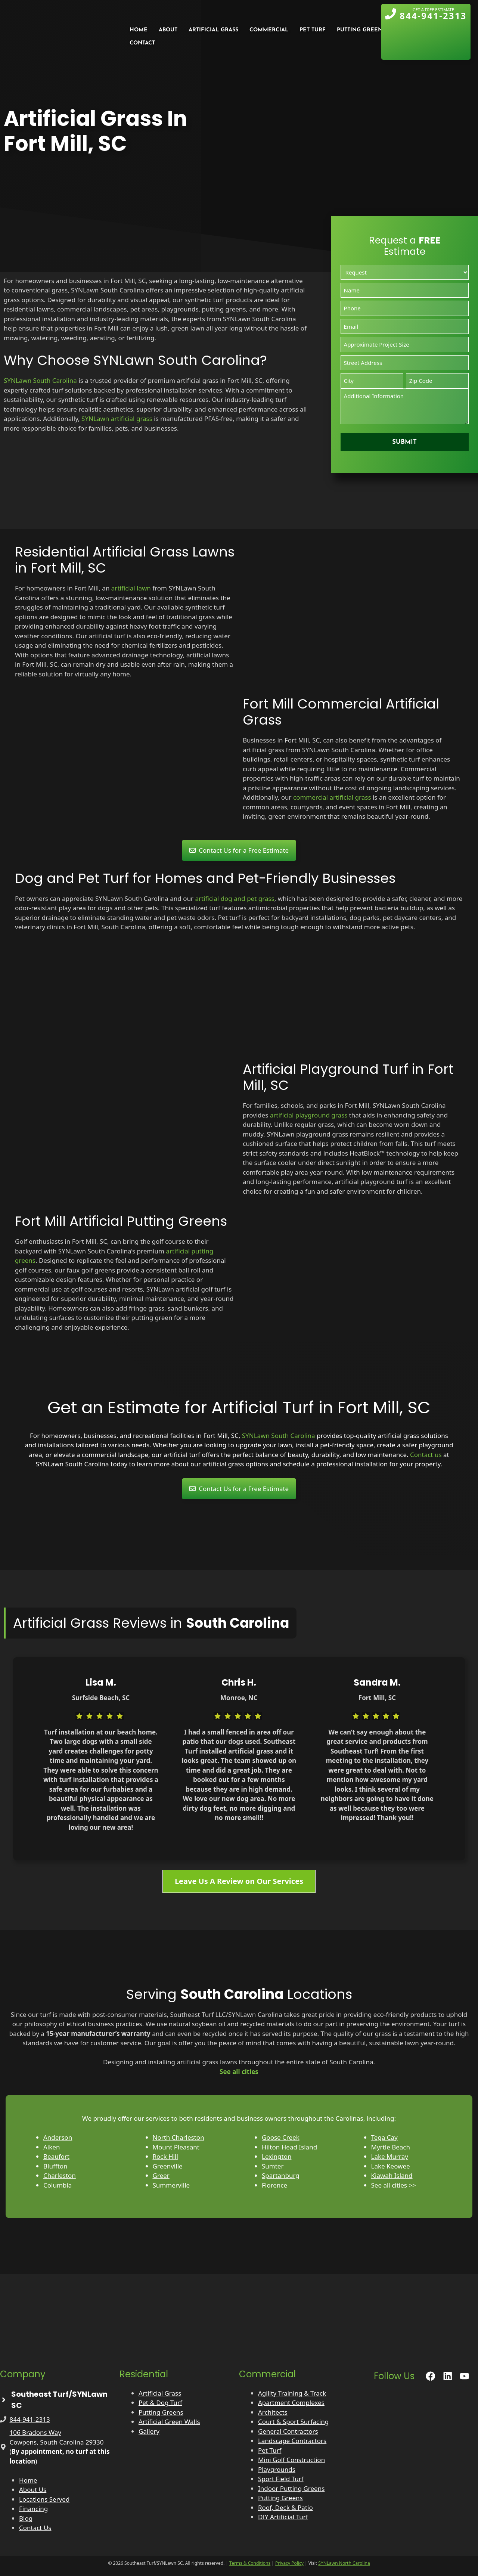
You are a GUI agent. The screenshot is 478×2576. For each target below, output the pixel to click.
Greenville (168, 2166)
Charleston (59, 2175)
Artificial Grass (160, 2393)
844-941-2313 (30, 2419)
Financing (33, 2508)
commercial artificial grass (332, 797)
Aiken (51, 2147)
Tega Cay (384, 2137)
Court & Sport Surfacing (293, 2421)
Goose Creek (280, 2137)
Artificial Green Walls (169, 2421)
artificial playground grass (309, 1115)
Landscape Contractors (292, 2440)
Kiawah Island (392, 2175)
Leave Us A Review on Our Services (239, 1881)
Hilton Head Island (289, 2147)
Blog (25, 2518)
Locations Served (44, 2499)
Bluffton (55, 2166)
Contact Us (35, 2527)
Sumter (272, 2166)
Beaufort (56, 2156)
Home (28, 2480)
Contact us (426, 1454)
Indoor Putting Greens (291, 2488)
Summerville (171, 2185)
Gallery (149, 2431)
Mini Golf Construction (291, 2459)
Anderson (57, 2137)
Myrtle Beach (390, 2147)
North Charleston (178, 2137)
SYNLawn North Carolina (344, 2563)
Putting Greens (161, 2412)
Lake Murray (389, 2156)
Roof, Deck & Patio (285, 2507)
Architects (273, 2412)
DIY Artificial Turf (283, 2517)
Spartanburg (280, 2175)
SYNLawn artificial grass (116, 418)
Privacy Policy (289, 2563)
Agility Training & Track (292, 2393)
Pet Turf (269, 2450)
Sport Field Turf (281, 2478)
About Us (32, 2489)
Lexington (276, 2156)
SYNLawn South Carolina (40, 380)
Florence (274, 2185)
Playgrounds (276, 2469)
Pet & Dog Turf (160, 2402)
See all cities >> (393, 2185)
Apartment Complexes (291, 2402)
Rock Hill (165, 2156)
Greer (161, 2175)
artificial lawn (131, 588)
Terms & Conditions (249, 2563)
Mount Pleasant (176, 2147)
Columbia (57, 2185)
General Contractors (288, 2431)
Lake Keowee (390, 2166)
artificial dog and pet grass (234, 898)
